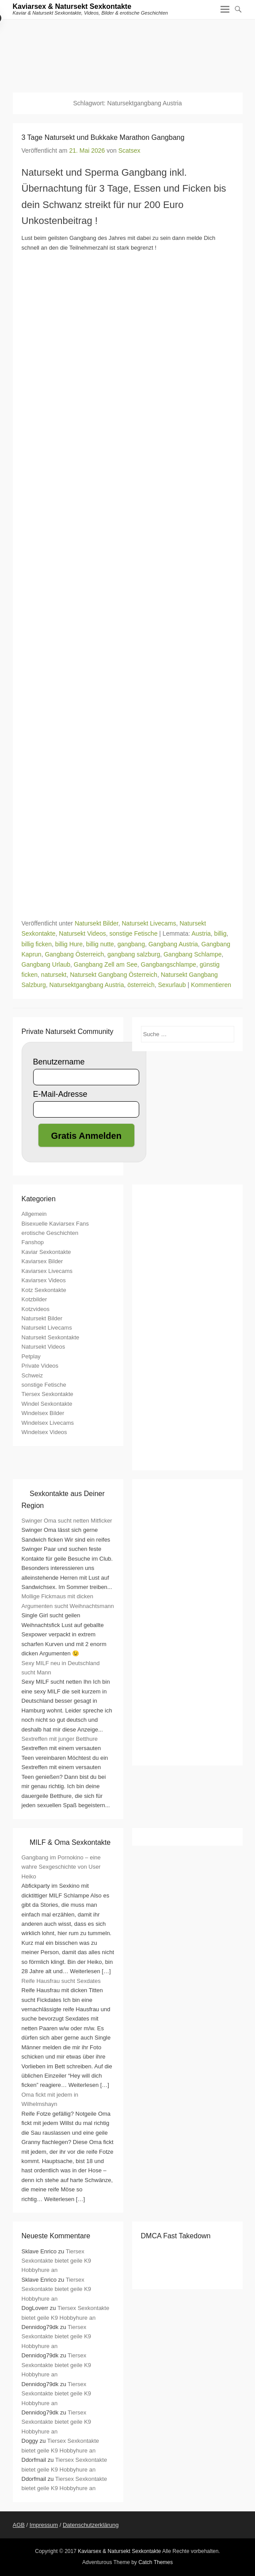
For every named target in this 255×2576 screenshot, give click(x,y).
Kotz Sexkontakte (44, 1290)
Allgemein (34, 1214)
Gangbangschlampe (168, 964)
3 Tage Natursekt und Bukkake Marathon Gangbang (103, 137)
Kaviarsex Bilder (42, 1261)
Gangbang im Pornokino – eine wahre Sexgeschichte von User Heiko (61, 1867)
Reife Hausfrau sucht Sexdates (61, 1981)
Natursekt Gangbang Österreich (113, 974)
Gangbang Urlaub (46, 964)
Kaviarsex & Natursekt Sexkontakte (72, 6)
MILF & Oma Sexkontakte (70, 1842)
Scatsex (129, 150)
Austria (201, 933)
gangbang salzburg (133, 954)
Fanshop (33, 1242)
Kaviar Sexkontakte (46, 1252)
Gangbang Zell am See (105, 964)
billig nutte (100, 944)
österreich (140, 984)
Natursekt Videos (82, 933)
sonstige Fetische (133, 933)
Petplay (31, 1356)
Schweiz (32, 1375)
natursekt (54, 974)
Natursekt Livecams (149, 923)
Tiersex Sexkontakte (47, 1394)
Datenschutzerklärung (90, 2525)
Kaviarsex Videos (44, 1280)
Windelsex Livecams (48, 1422)
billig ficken (37, 944)
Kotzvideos (36, 1309)
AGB (19, 2525)
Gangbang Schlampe (193, 954)
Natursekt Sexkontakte (51, 1337)
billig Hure (69, 944)
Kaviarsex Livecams (47, 1271)
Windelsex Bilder (43, 1413)
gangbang (131, 944)
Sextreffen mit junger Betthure (60, 1738)
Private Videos (40, 1365)
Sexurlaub (172, 984)
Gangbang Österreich (74, 954)
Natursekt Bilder (96, 923)
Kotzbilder (34, 1299)
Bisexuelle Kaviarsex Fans (55, 1223)
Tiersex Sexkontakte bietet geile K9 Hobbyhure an (56, 2261)
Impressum (44, 2525)
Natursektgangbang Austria (86, 984)
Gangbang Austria (173, 944)
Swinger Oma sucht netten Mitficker (67, 1520)
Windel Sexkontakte (47, 1403)
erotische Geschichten (50, 1233)
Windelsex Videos (44, 1432)
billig (220, 933)
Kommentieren (211, 984)
